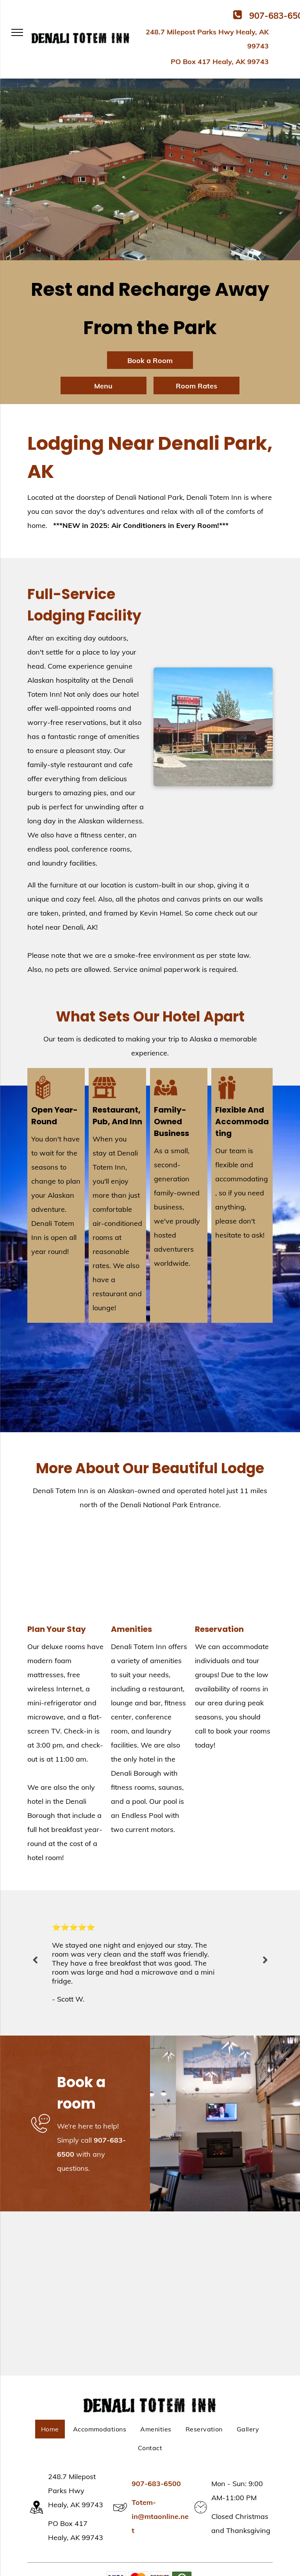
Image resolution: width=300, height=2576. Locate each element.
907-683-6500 (156, 2483)
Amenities (131, 1629)
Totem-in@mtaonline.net (160, 2516)
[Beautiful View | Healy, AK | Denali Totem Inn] (234, 1570)
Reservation (219, 1629)
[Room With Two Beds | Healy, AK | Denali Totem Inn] (66, 1570)
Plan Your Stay (56, 1629)
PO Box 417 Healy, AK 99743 (220, 61)
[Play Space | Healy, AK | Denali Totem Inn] (150, 1570)
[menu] (17, 32)
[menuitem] (50, 2429)
